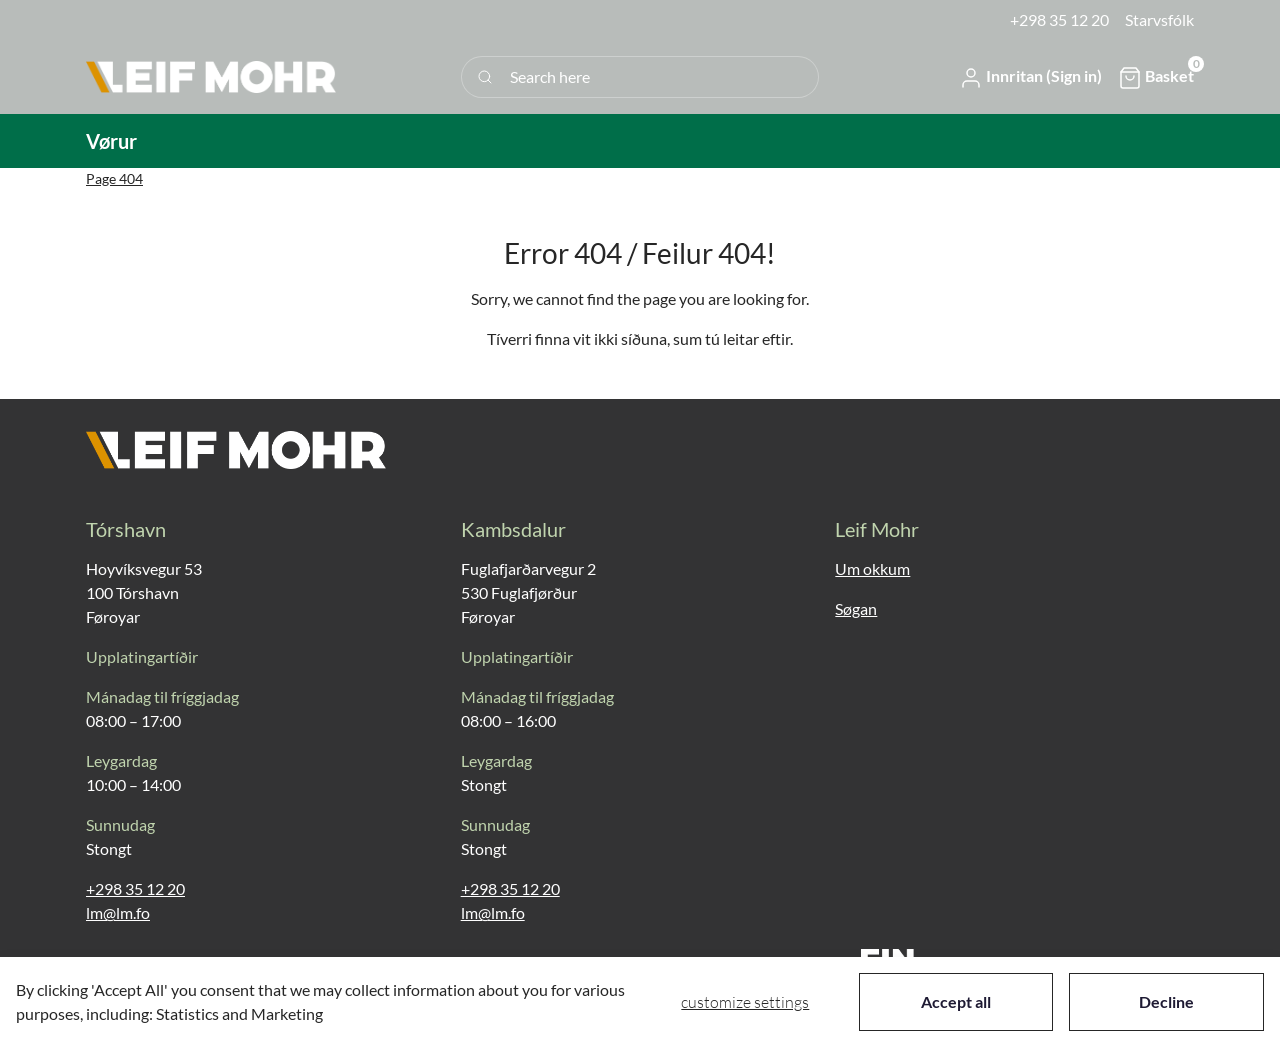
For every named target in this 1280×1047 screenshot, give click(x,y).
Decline (1166, 1001)
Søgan (856, 608)
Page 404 (114, 178)
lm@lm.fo (118, 912)
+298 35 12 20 (135, 888)
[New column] (211, 77)
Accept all (956, 1001)
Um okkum (872, 568)
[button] (1030, 77)
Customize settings (745, 1002)
